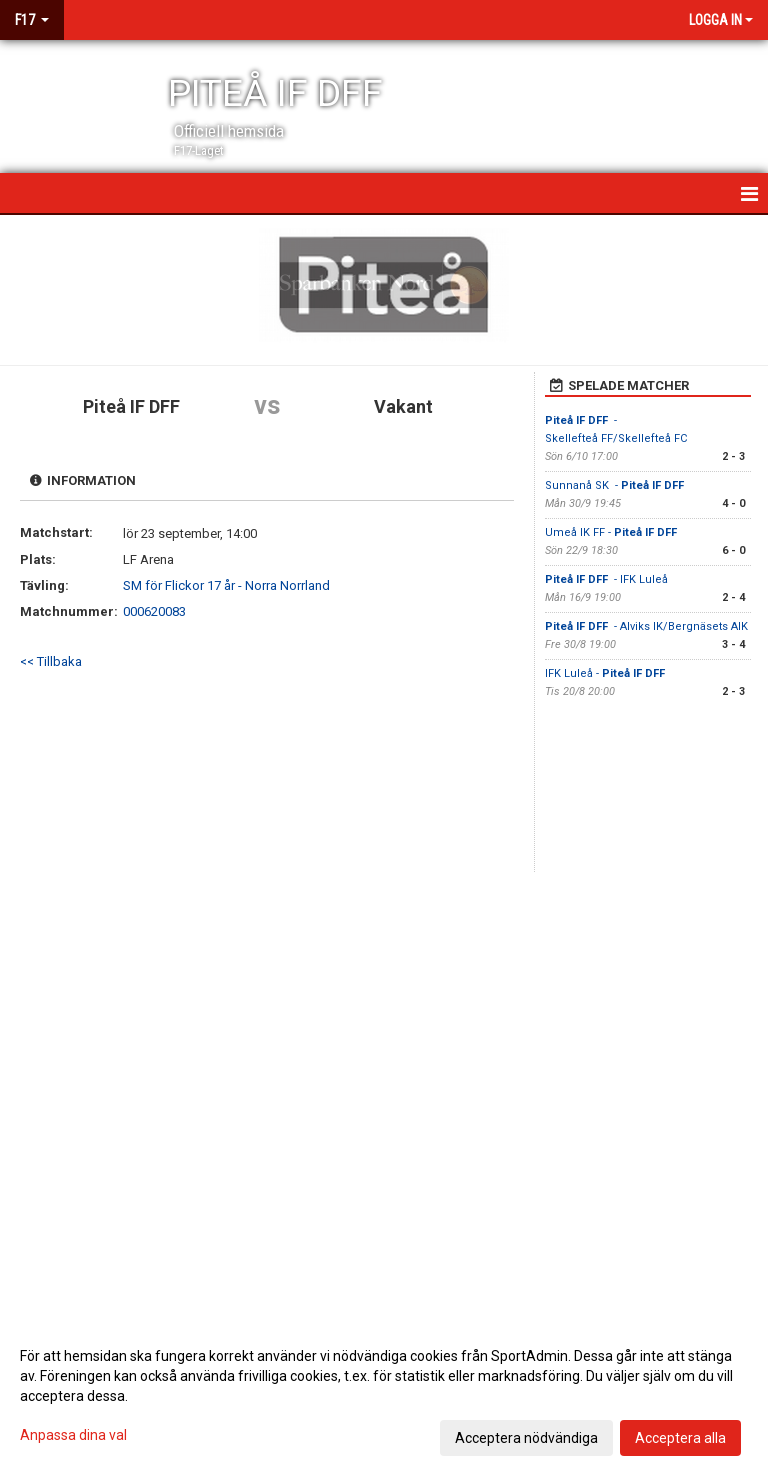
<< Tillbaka (51, 661)
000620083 (154, 611)
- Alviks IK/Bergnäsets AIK (646, 626)
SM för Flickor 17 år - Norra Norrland (226, 585)
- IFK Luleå (606, 579)
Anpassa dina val (73, 1435)
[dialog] (384, 1396)
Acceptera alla (680, 1438)
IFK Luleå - (606, 673)
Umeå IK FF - (612, 532)
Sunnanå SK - (616, 485)
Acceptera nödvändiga (526, 1438)
